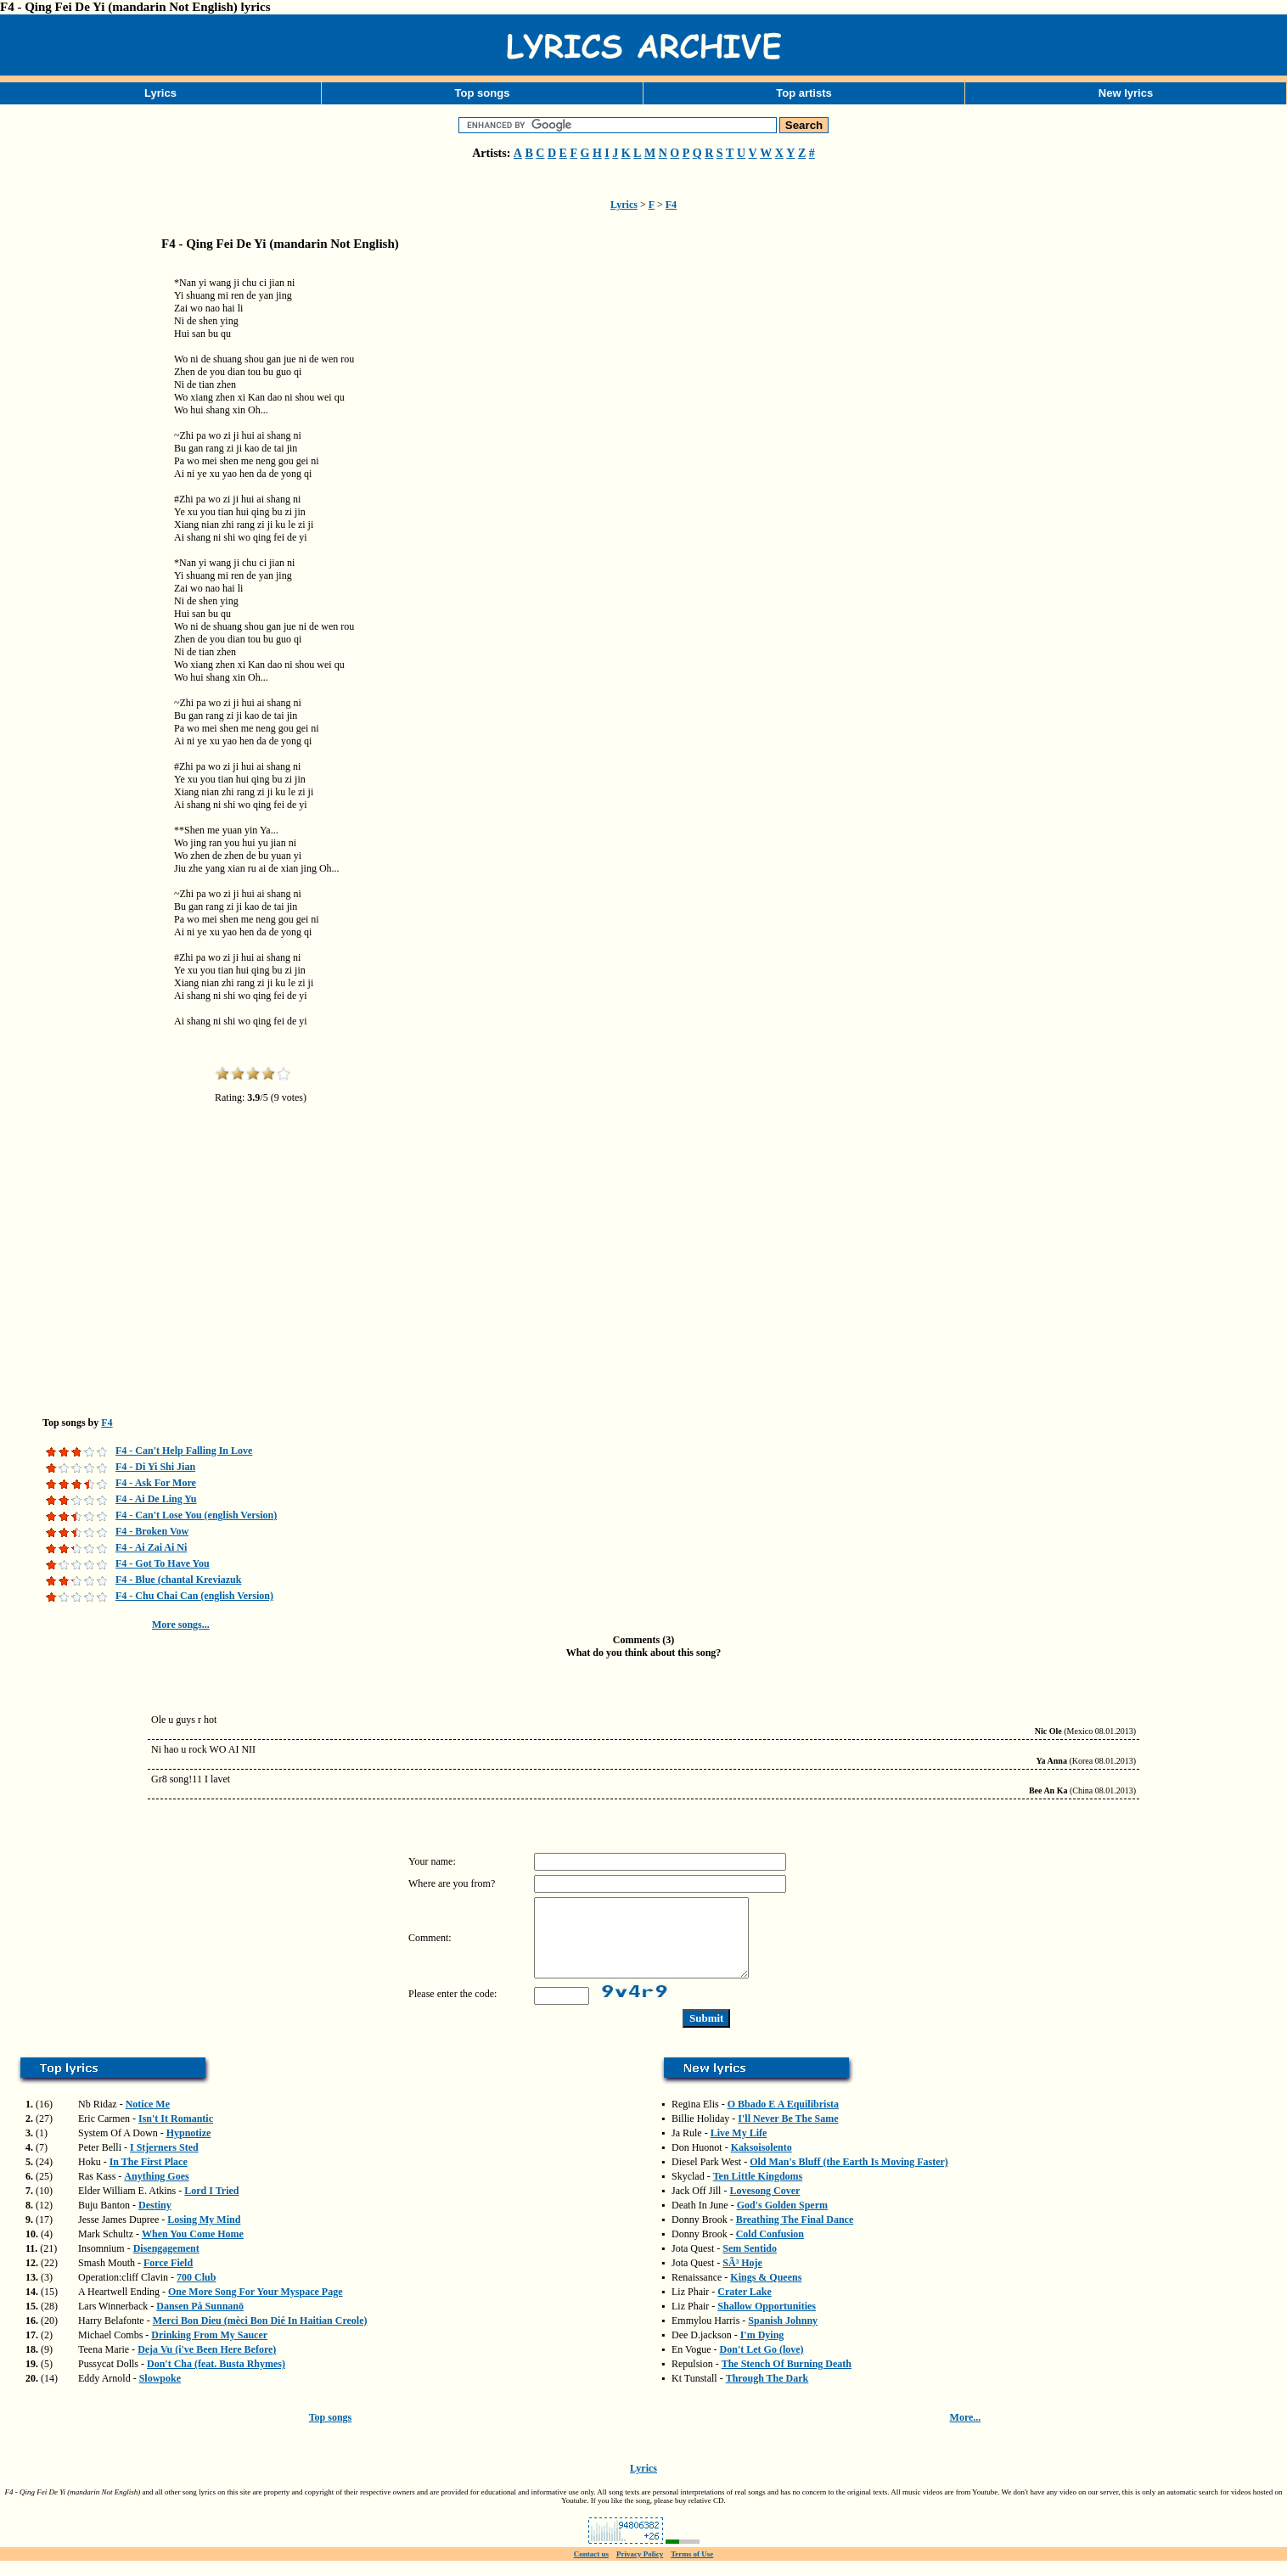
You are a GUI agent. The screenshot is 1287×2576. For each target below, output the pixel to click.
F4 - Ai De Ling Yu (155, 1499)
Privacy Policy (639, 2569)
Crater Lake (744, 2307)
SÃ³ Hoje (742, 2278)
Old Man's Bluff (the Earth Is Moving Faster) (849, 2177)
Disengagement (166, 2264)
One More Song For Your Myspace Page (255, 2307)
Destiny (154, 2220)
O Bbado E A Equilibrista (783, 2119)
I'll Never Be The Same (788, 2134)
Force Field (168, 2278)
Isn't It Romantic (175, 2134)
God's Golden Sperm (782, 2220)
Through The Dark (767, 2393)
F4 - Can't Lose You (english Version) (196, 1515)
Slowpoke (160, 2393)
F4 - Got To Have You (162, 1563)
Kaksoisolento (761, 2163)
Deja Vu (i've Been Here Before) (207, 2365)
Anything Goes (156, 2191)
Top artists (804, 93)
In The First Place (149, 2177)
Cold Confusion (770, 2249)
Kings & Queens (765, 2292)
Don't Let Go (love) (762, 2365)
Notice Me (148, 2119)
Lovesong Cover (764, 2206)
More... (965, 2433)
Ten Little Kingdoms (758, 2191)
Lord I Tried (211, 2206)
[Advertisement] (85, 529)
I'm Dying (762, 2350)
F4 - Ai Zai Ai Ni (151, 1547)
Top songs (482, 93)
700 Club (196, 2292)
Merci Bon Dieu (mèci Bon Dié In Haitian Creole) (260, 2336)
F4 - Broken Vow (151, 1531)
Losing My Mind (203, 2235)
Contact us (591, 2569)
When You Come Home (193, 2249)
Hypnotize (188, 2148)
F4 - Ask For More (155, 1483)
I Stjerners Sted (164, 2163)
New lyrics (1126, 93)
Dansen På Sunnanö (200, 2321)
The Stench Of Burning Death (786, 2379)
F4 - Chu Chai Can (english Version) (194, 1596)
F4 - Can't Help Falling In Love (183, 1450)
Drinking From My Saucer (209, 2350)
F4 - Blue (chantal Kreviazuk (178, 1579)
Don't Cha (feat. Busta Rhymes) (216, 2379)
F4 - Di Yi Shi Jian (155, 1467)
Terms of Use (692, 2569)
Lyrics (160, 93)
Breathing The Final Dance (795, 2235)
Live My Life (739, 2148)
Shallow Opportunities (766, 2321)
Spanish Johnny (783, 2336)
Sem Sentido (749, 2264)
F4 (671, 204)
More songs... (181, 1624)
